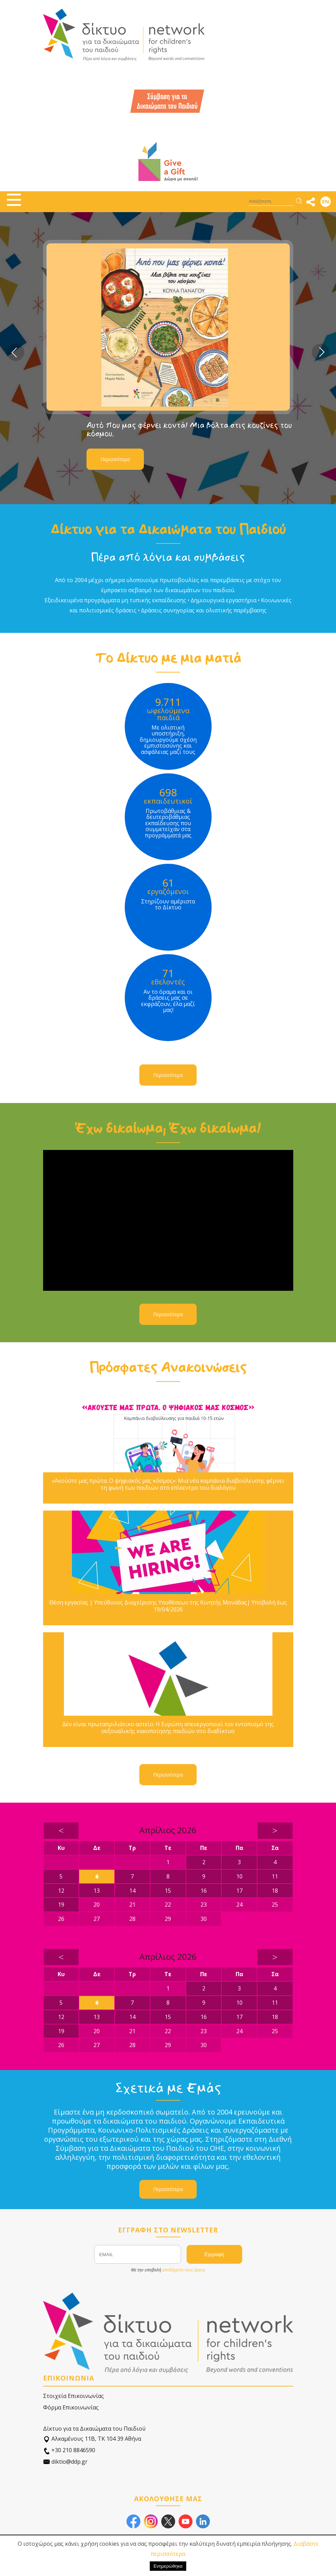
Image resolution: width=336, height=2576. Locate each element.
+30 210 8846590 (69, 2450)
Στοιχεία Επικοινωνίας (73, 2396)
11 (275, 1876)
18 (275, 1890)
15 (168, 1890)
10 (239, 1876)
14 (132, 1890)
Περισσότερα (115, 459)
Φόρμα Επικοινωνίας (71, 2407)
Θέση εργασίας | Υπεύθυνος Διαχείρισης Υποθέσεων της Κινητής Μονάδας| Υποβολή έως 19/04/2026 (168, 1605)
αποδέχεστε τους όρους (183, 2270)
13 (96, 1890)
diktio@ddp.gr (65, 2462)
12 (61, 1890)
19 (61, 1904)
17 (239, 1890)
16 (203, 1890)
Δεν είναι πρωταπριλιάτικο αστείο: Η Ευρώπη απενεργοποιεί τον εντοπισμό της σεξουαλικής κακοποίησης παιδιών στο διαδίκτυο (168, 1727)
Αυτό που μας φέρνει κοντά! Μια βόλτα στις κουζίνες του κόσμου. (189, 429)
